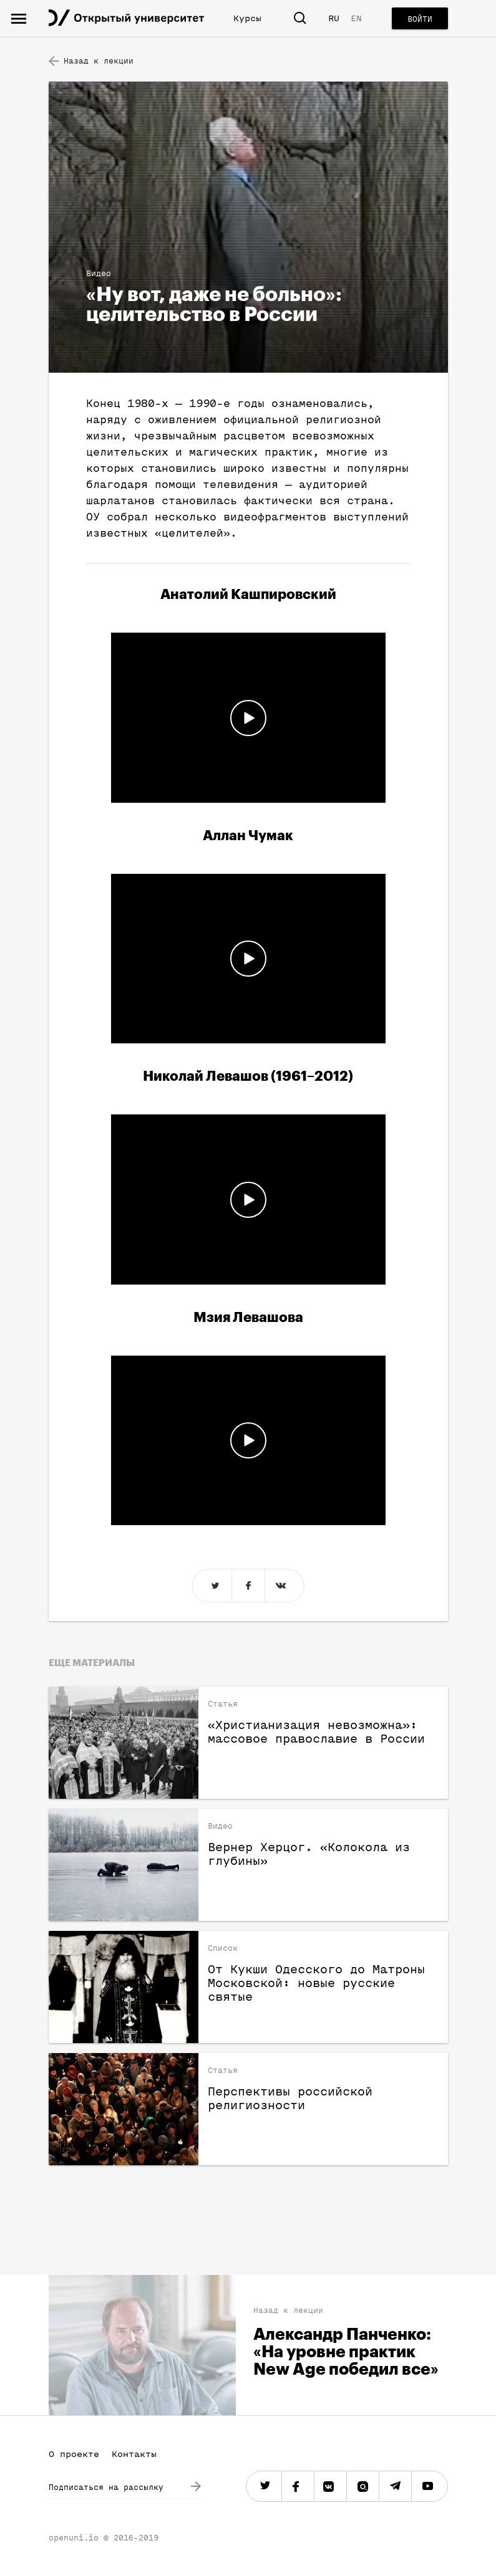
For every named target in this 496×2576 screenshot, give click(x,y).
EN (356, 18)
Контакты (134, 2454)
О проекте (74, 2454)
